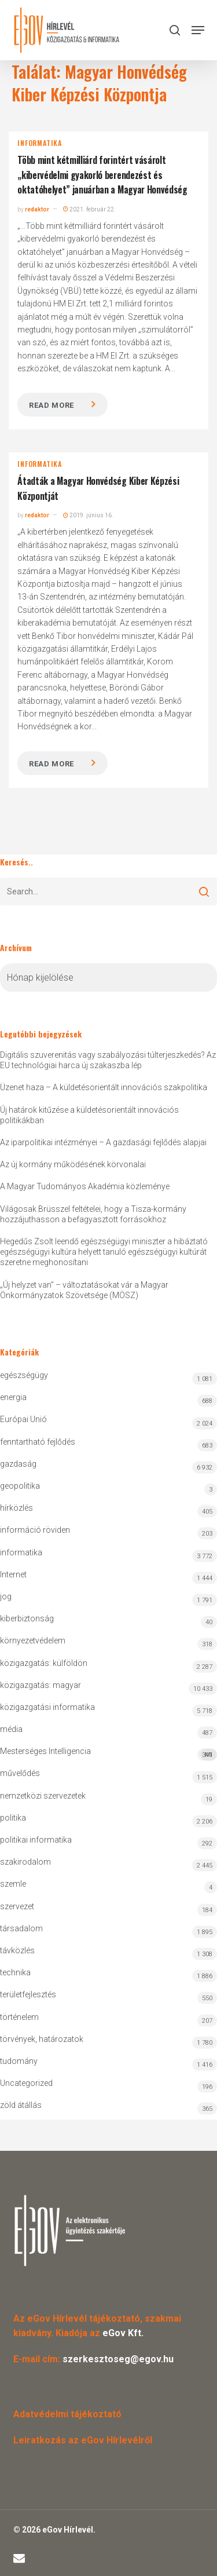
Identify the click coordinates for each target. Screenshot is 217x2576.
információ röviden (35, 1529)
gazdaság (18, 1463)
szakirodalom (25, 1861)
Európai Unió (23, 1419)
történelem (19, 2017)
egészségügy (24, 1375)
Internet (13, 1574)
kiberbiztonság (27, 1618)
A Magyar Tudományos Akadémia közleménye (85, 1186)
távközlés (17, 1950)
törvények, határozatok (41, 2039)
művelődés (20, 1773)
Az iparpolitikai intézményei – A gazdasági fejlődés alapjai (103, 1142)
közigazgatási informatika (47, 1707)
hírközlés (16, 1507)
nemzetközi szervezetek (43, 1795)
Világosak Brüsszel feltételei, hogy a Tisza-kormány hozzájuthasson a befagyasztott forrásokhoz (93, 1214)
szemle (13, 1883)
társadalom (21, 1928)
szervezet (17, 1906)
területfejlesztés (28, 1994)
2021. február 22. (89, 209)
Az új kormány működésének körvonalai (73, 1164)
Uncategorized (26, 2083)
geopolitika (20, 1485)
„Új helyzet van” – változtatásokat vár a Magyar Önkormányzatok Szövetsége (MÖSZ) (84, 1290)
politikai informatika (36, 1839)
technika (15, 1972)
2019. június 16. (88, 515)
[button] (198, 30)
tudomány (19, 2061)
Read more (51, 405)
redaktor (37, 209)
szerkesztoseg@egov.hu (118, 2359)
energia (13, 1397)
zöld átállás (21, 2105)
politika (13, 1817)
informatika (39, 143)
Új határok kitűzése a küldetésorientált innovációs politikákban (89, 1115)
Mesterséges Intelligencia (108, 1753)
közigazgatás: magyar (40, 1685)
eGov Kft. (123, 2333)
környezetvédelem (32, 1640)
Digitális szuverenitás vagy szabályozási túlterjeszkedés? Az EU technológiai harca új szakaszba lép (108, 1060)
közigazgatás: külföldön (43, 1663)
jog (6, 1596)
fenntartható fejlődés (37, 1441)
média (11, 1729)
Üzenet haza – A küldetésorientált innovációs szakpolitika (103, 1087)
